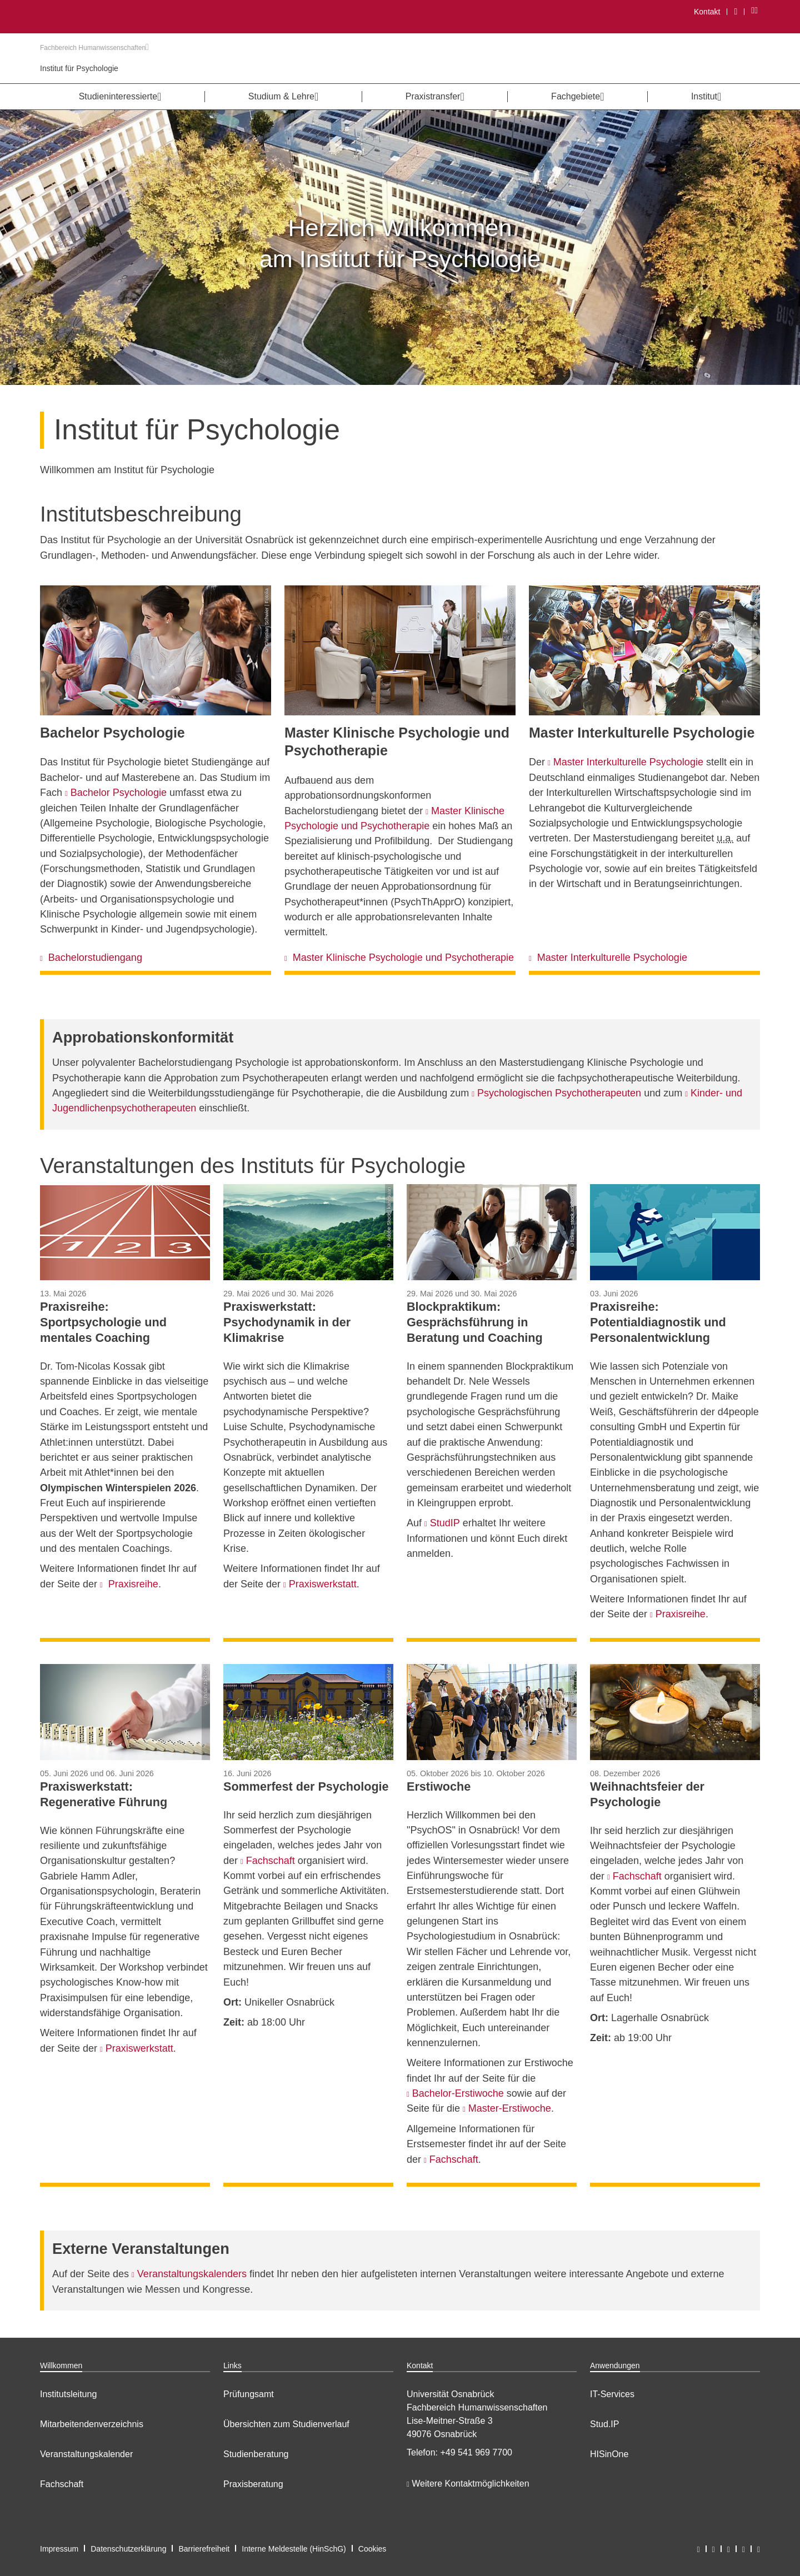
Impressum (59, 2548)
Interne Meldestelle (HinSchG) (294, 2548)
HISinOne (609, 2454)
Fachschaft (61, 2484)
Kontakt (707, 11)
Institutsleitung (68, 2394)
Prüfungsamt (248, 2394)
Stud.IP (604, 2424)
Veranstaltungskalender (86, 2454)
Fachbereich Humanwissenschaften (94, 48)
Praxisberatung (253, 2484)
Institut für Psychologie (79, 68)
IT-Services (612, 2394)
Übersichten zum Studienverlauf (286, 2424)
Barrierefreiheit (203, 2548)
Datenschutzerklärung (128, 2548)
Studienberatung (255, 2454)
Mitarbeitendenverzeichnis (91, 2424)
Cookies (372, 2548)
